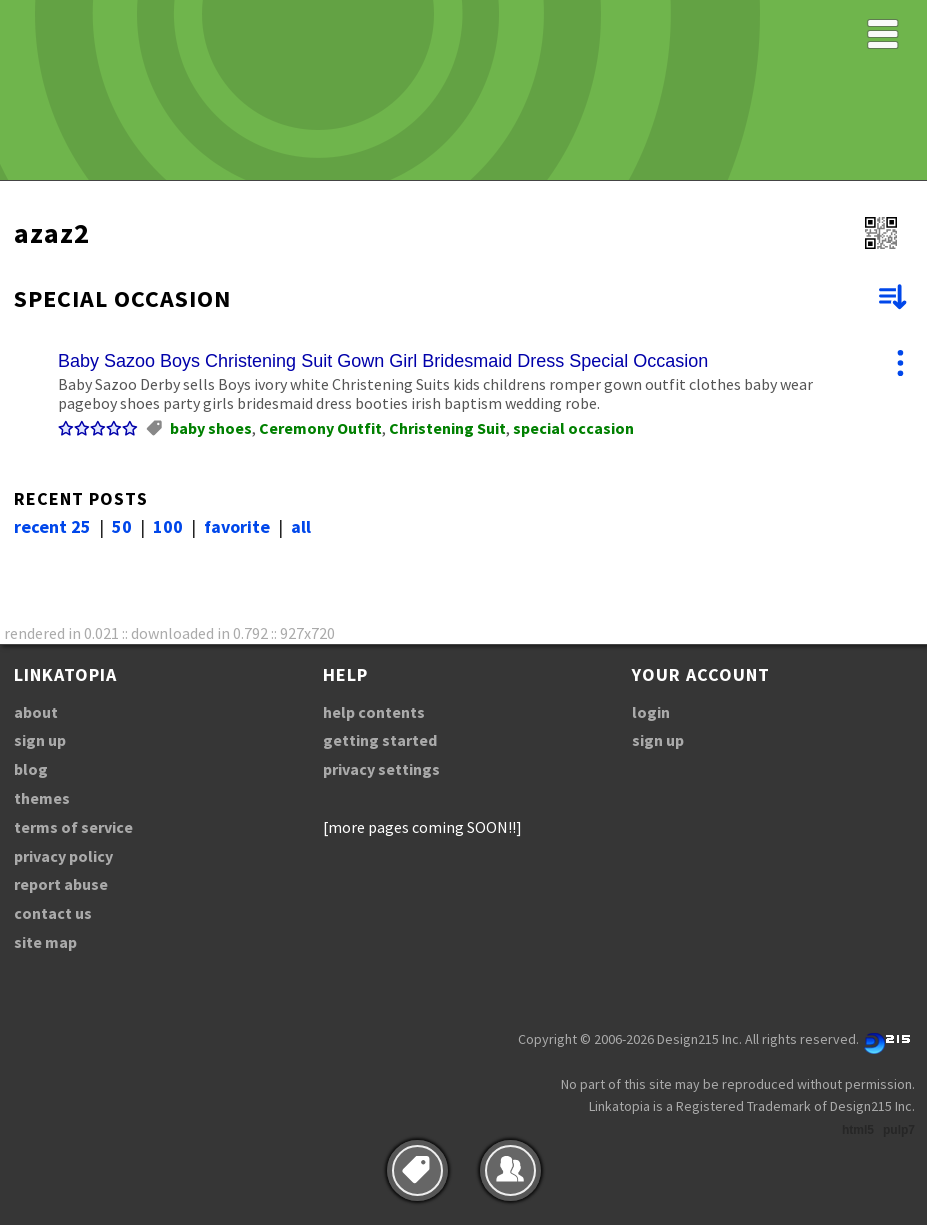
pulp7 (899, 1130)
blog (31, 769)
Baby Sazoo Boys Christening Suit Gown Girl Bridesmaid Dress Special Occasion (383, 361)
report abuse (61, 884)
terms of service (73, 827)
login (651, 712)
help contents (374, 712)
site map (45, 942)
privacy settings (381, 769)
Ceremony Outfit (320, 428)
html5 (858, 1130)
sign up (40, 740)
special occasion (573, 428)
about (36, 712)
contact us (53, 913)
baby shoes (211, 428)
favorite (237, 526)
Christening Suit (447, 428)
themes (42, 798)
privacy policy (63, 856)
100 (168, 526)
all (301, 526)
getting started (380, 740)
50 (122, 526)
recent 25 (52, 526)
